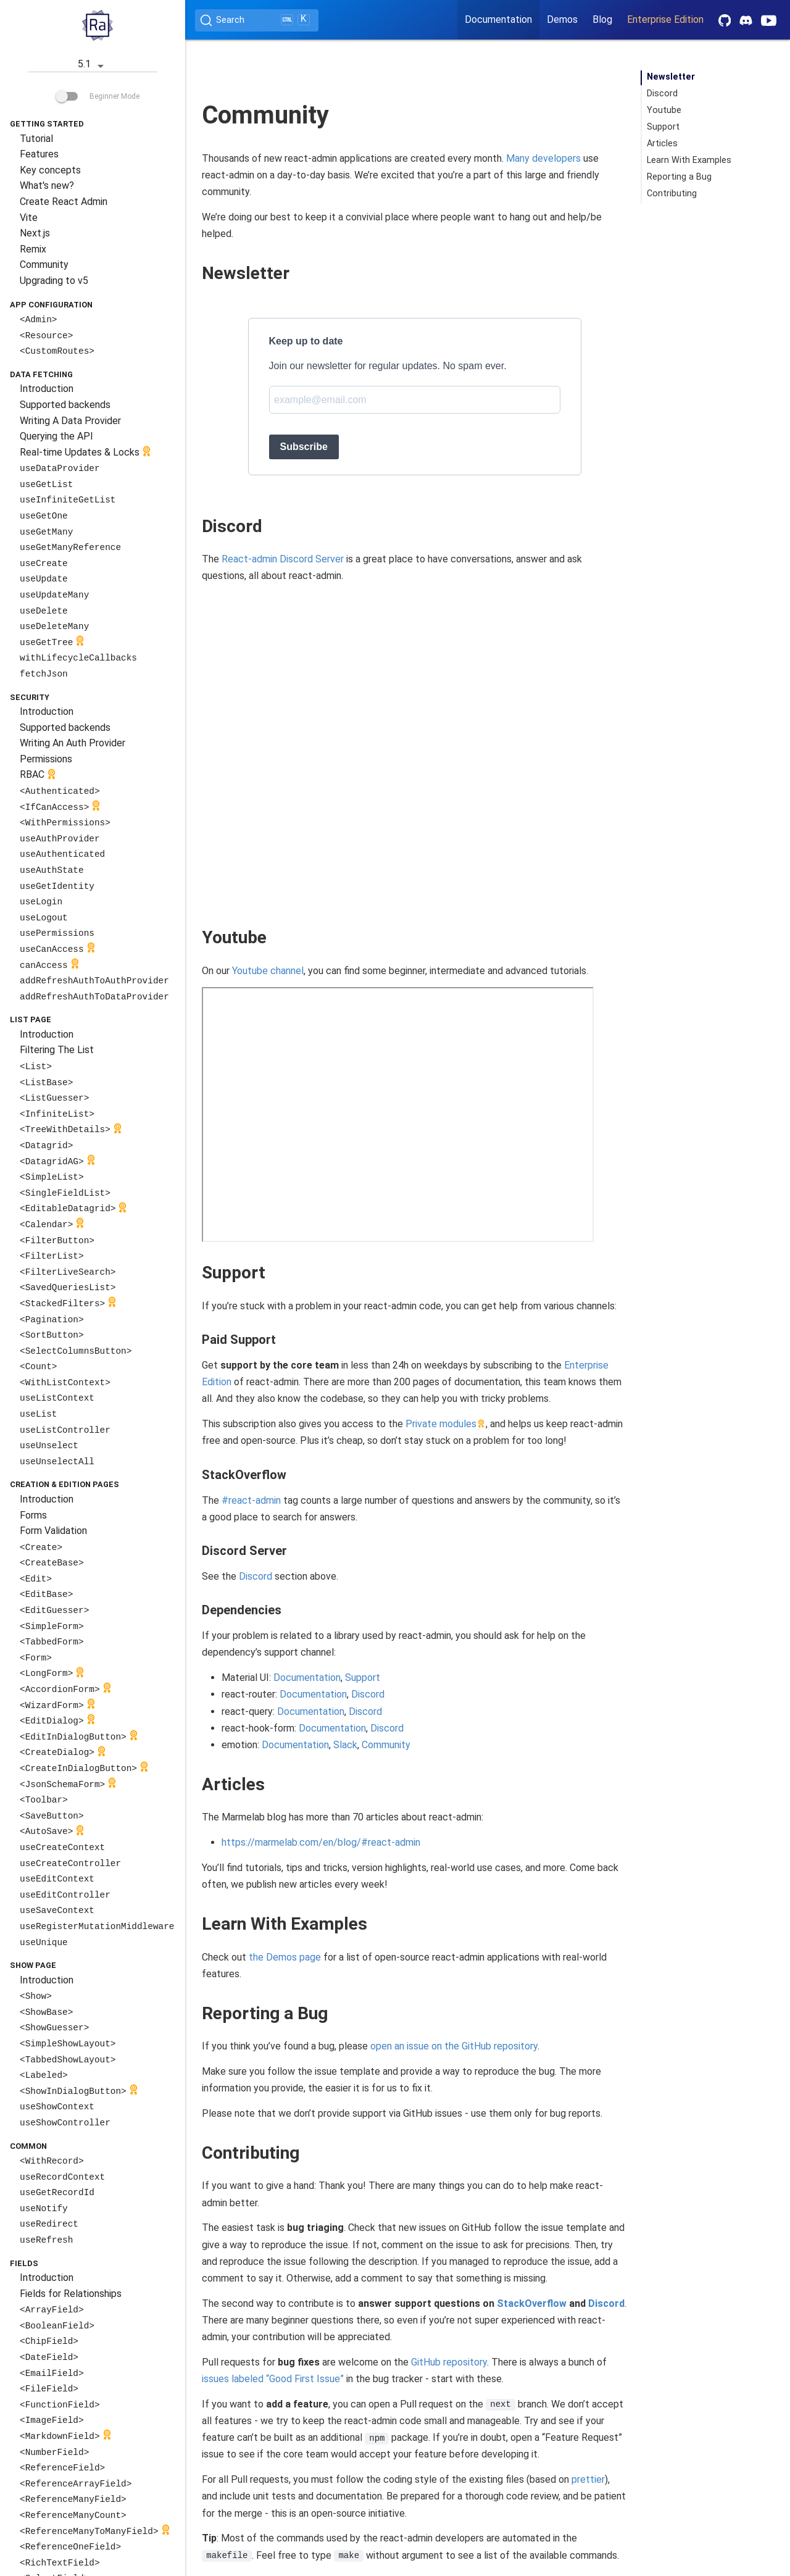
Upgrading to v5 (54, 280)
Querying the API (56, 436)
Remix (33, 249)
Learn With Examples (689, 160)
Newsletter (671, 77)
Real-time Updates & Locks (87, 453)
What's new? (47, 185)
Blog (602, 19)
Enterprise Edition (665, 19)
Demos (562, 19)
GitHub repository (449, 2362)
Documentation (498, 19)
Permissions (46, 759)
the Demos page (285, 1957)
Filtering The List (57, 1050)
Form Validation (53, 1530)
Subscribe (304, 446)
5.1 (93, 65)
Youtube (664, 110)
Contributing (672, 193)
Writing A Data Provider (70, 421)
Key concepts (50, 170)
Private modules (440, 1424)
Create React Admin (63, 201)
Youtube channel (268, 971)
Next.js (35, 233)
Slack (345, 1745)
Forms (33, 1515)
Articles (662, 143)
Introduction (46, 388)
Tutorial (36, 138)
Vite (29, 217)
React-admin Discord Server (283, 559)
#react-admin (251, 1500)
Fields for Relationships (71, 2293)
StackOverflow (532, 2303)
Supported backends (65, 405)
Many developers (543, 158)
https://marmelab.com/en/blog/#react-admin (321, 1842)
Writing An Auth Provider (72, 743)
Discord (255, 1576)
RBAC (39, 776)
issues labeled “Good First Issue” (273, 2379)
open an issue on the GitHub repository (454, 2046)
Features (39, 154)
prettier (588, 2479)
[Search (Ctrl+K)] (256, 20)
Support (362, 1677)
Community (44, 264)
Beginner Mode (97, 96)
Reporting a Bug (679, 177)
